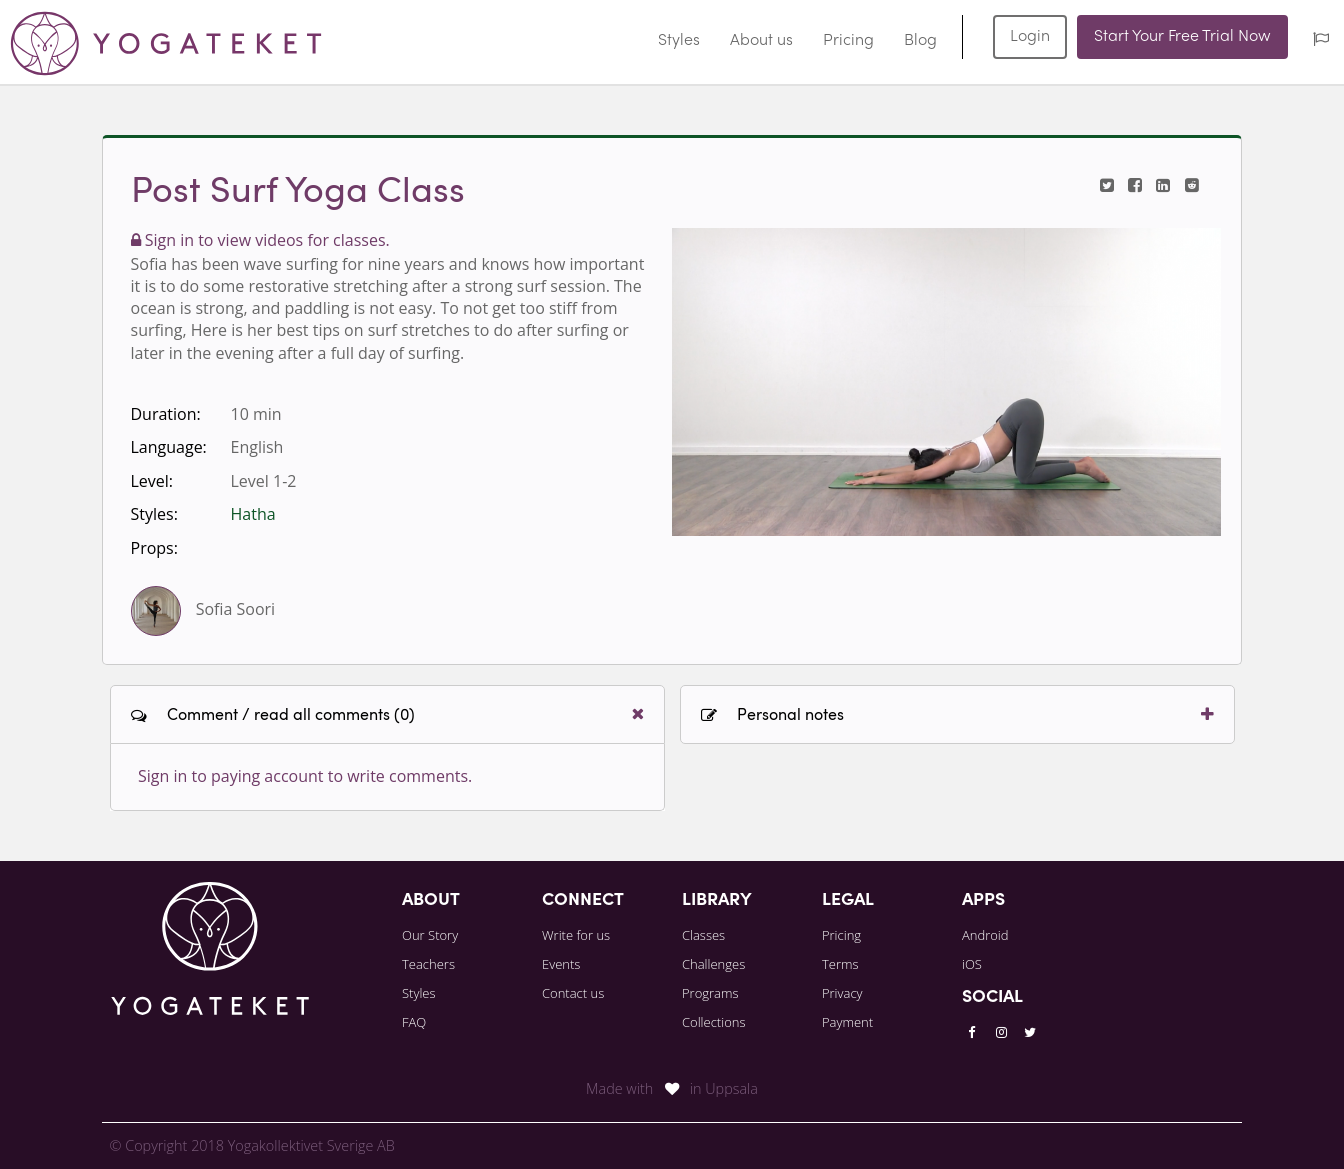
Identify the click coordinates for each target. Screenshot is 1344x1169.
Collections (714, 1022)
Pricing (848, 41)
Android (985, 935)
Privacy (842, 993)
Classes (703, 935)
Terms (840, 964)
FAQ (414, 1022)
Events (561, 964)
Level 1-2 (264, 481)
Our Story (430, 935)
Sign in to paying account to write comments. (305, 776)
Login (1030, 37)
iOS (972, 964)
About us (761, 41)
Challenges (713, 964)
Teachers (428, 964)
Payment (847, 1022)
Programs (710, 993)
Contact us (573, 993)
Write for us (576, 935)
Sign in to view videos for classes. (260, 240)
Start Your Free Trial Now (1182, 37)
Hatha (253, 514)
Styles (679, 41)
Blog (920, 41)
